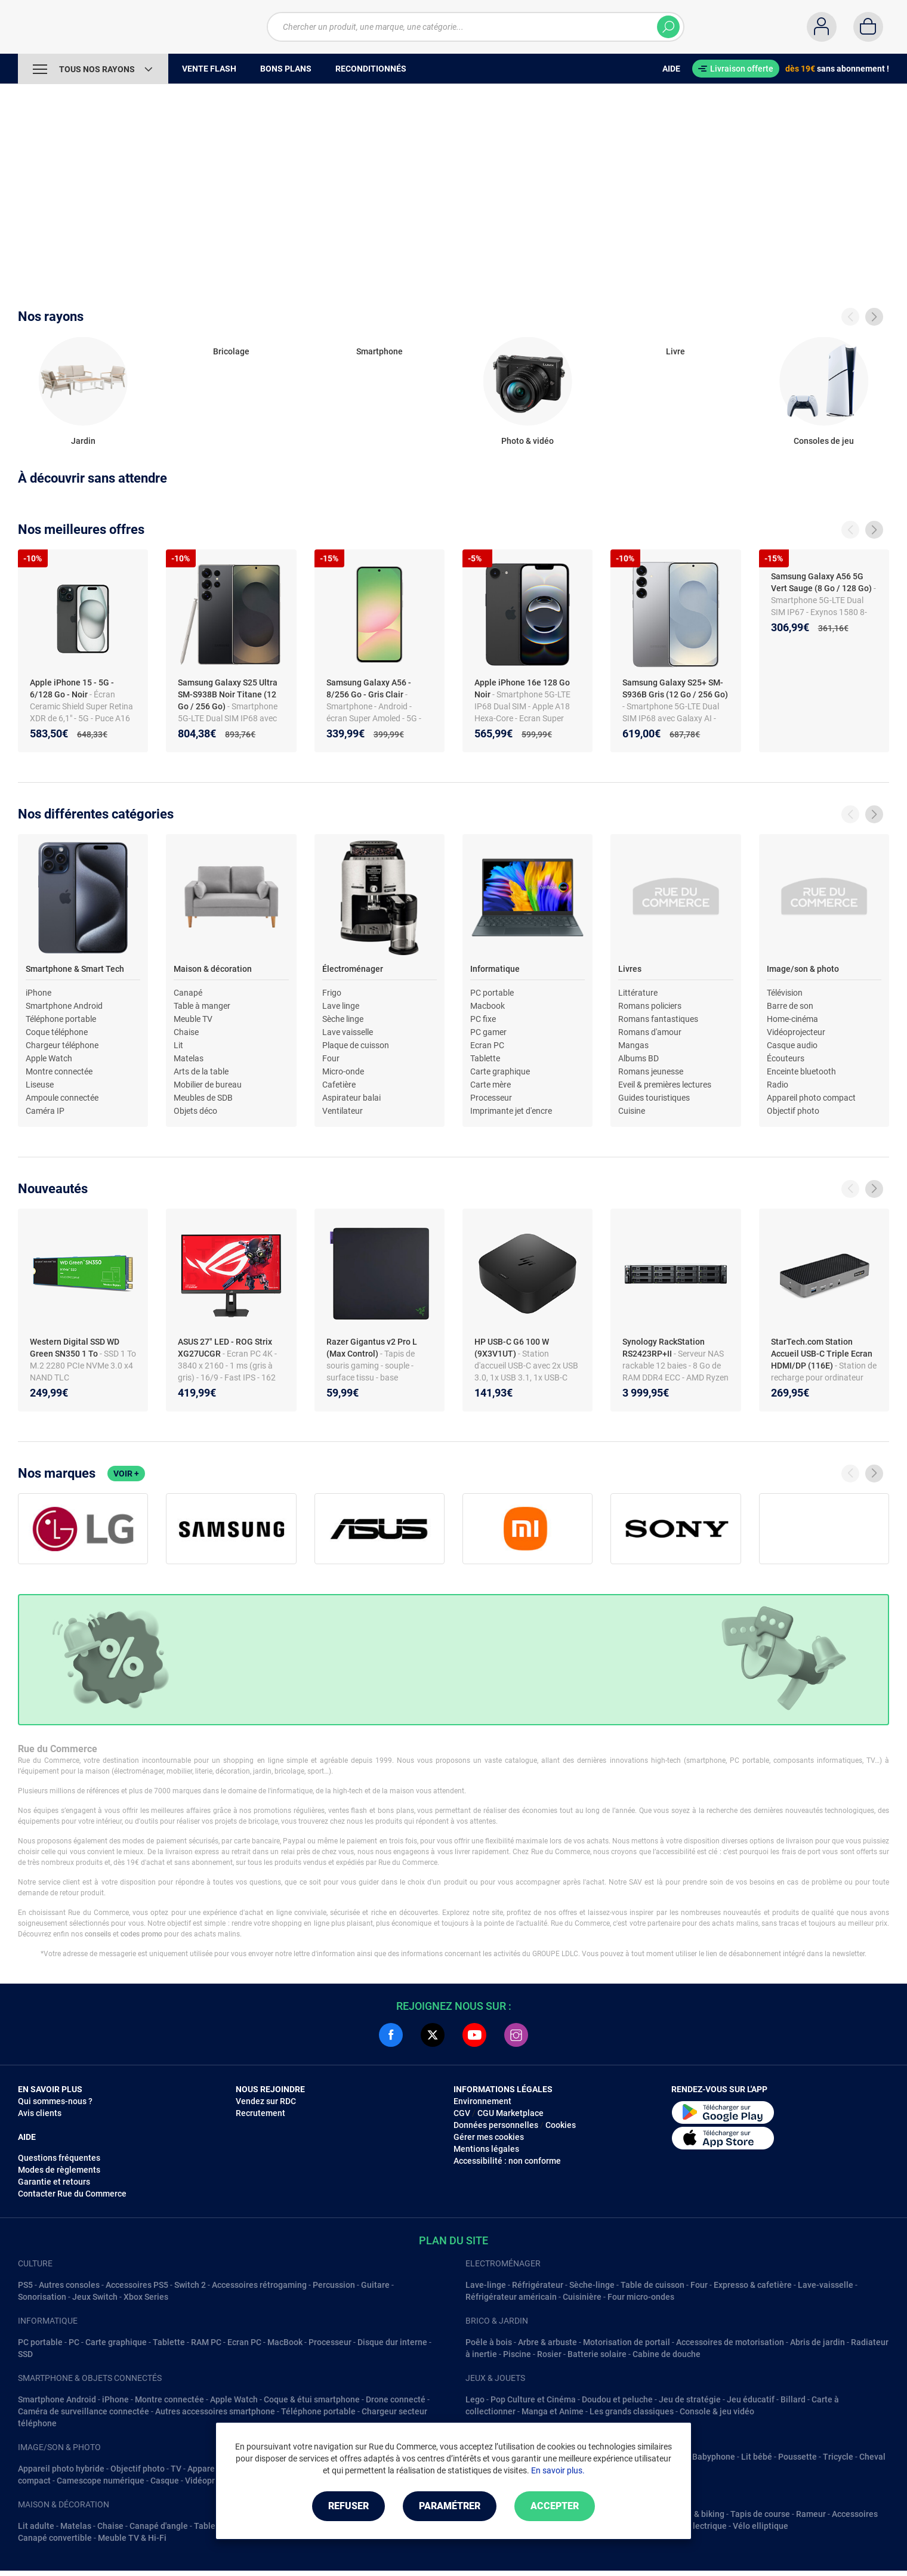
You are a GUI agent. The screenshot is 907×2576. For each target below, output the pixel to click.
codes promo (141, 1934)
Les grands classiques (632, 2411)
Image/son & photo (803, 969)
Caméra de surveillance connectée (83, 2411)
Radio (777, 1084)
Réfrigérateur (537, 2285)
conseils (98, 1934)
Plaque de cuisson (355, 1045)
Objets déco (195, 1111)
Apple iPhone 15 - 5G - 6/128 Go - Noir (72, 688)
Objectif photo (793, 1111)
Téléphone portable (61, 1019)
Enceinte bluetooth (801, 1071)
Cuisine (631, 1111)
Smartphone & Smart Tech (75, 969)
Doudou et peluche (617, 2399)
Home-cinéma (792, 1019)
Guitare (375, 2285)
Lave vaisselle (347, 1032)
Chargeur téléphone (62, 1045)
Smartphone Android (64, 1006)
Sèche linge (342, 1019)
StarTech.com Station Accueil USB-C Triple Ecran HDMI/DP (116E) (821, 1353)
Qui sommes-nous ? (55, 2101)
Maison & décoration (213, 969)
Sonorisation (42, 2297)
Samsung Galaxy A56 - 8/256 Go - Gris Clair (368, 688)
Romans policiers (649, 1006)
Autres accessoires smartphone (215, 2411)
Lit (178, 1045)
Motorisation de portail (626, 2342)
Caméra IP (45, 1111)
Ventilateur (342, 1111)
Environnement (482, 2101)
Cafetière (339, 1084)
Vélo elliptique (760, 2526)
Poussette (797, 2456)
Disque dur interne (392, 2342)
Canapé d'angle (158, 2526)
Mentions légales (486, 2149)
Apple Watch (49, 1058)
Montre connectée (59, 1071)
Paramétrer (449, 2506)
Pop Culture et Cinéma (533, 2399)
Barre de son (790, 1006)
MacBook (285, 2342)
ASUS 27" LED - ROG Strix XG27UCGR (225, 1347)
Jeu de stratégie (690, 2399)
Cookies (560, 2125)
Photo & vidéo (527, 441)
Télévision (785, 992)
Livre (675, 351)
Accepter (554, 2506)
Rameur (811, 2514)
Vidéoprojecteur (796, 1032)
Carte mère (490, 1084)
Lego (475, 2399)
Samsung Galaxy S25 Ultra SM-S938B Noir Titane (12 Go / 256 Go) (227, 694)
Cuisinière (582, 2297)
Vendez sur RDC (266, 2101)
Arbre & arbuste (547, 2342)
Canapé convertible (55, 2538)
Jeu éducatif (751, 2399)
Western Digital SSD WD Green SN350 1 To (74, 1347)
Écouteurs (785, 1058)
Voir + (126, 1473)
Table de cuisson (652, 2285)
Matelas (188, 1058)
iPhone (38, 992)
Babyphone (713, 2456)
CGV (462, 2113)
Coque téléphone (57, 1032)
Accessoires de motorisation (730, 2342)
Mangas (633, 1045)
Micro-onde (343, 1071)
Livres (629, 969)
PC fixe (483, 1019)
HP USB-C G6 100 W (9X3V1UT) (511, 1347)
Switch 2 (190, 2285)
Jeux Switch (95, 2297)
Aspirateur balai (351, 1097)
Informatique (495, 969)
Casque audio (792, 1045)
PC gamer (488, 1032)
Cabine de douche (667, 2354)
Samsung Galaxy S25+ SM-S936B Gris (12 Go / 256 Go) (675, 688)
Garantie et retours (54, 2181)
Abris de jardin (817, 2342)
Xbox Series (146, 2297)
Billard (793, 2399)
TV (176, 2468)
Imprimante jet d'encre (511, 1111)
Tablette (485, 1058)
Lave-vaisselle (825, 2285)
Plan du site (453, 2240)
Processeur (491, 1097)
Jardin (83, 441)
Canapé (188, 992)
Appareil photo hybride (61, 2468)
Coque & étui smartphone (312, 2399)
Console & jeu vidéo (717, 2411)
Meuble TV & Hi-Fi (132, 2538)
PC (74, 2342)
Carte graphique (500, 1071)
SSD (25, 2354)
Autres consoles (69, 2285)
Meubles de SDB (203, 1097)
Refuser (348, 2506)
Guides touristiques (654, 1097)
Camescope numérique (100, 2480)
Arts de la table (201, 1071)
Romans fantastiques (658, 1019)
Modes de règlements (59, 2170)
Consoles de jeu (824, 441)
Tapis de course (760, 2514)
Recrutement (260, 2113)
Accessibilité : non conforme (507, 2161)
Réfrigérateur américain (511, 2297)
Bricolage (231, 351)
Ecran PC (487, 1045)
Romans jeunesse (650, 1071)
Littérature (638, 992)
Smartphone (379, 351)
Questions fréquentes (59, 2158)
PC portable (492, 992)
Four (331, 1058)
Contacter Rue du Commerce (72, 2193)
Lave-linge (485, 2285)
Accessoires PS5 (137, 2285)
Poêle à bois (488, 2342)
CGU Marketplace (510, 2113)
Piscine (517, 2354)
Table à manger (202, 1006)
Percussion (334, 2285)
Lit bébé (756, 2456)
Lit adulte (36, 2526)
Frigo (331, 992)
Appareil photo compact (811, 1097)
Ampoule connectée (62, 1097)
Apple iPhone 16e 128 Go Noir (522, 688)
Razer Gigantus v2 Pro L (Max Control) (371, 1347)
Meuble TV (193, 1019)
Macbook (487, 1006)
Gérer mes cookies (489, 2137)
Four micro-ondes (640, 2297)
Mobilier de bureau (208, 1084)
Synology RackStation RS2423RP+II (663, 1347)
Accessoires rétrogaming (259, 2285)
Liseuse (40, 1084)
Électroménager (352, 969)
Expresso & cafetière (753, 2285)
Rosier (549, 2354)
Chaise (186, 1032)
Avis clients (39, 2113)
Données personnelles (496, 2125)
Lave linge (340, 1006)
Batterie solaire (597, 2354)
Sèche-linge (592, 2285)
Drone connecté (395, 2399)
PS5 (25, 2285)
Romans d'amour (649, 1032)
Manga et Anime (553, 2411)
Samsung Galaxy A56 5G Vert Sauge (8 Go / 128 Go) (821, 582)
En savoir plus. (558, 2470)
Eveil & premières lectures (664, 1084)
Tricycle (838, 2456)
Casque (164, 2480)
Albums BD (638, 1058)
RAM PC (206, 2342)
